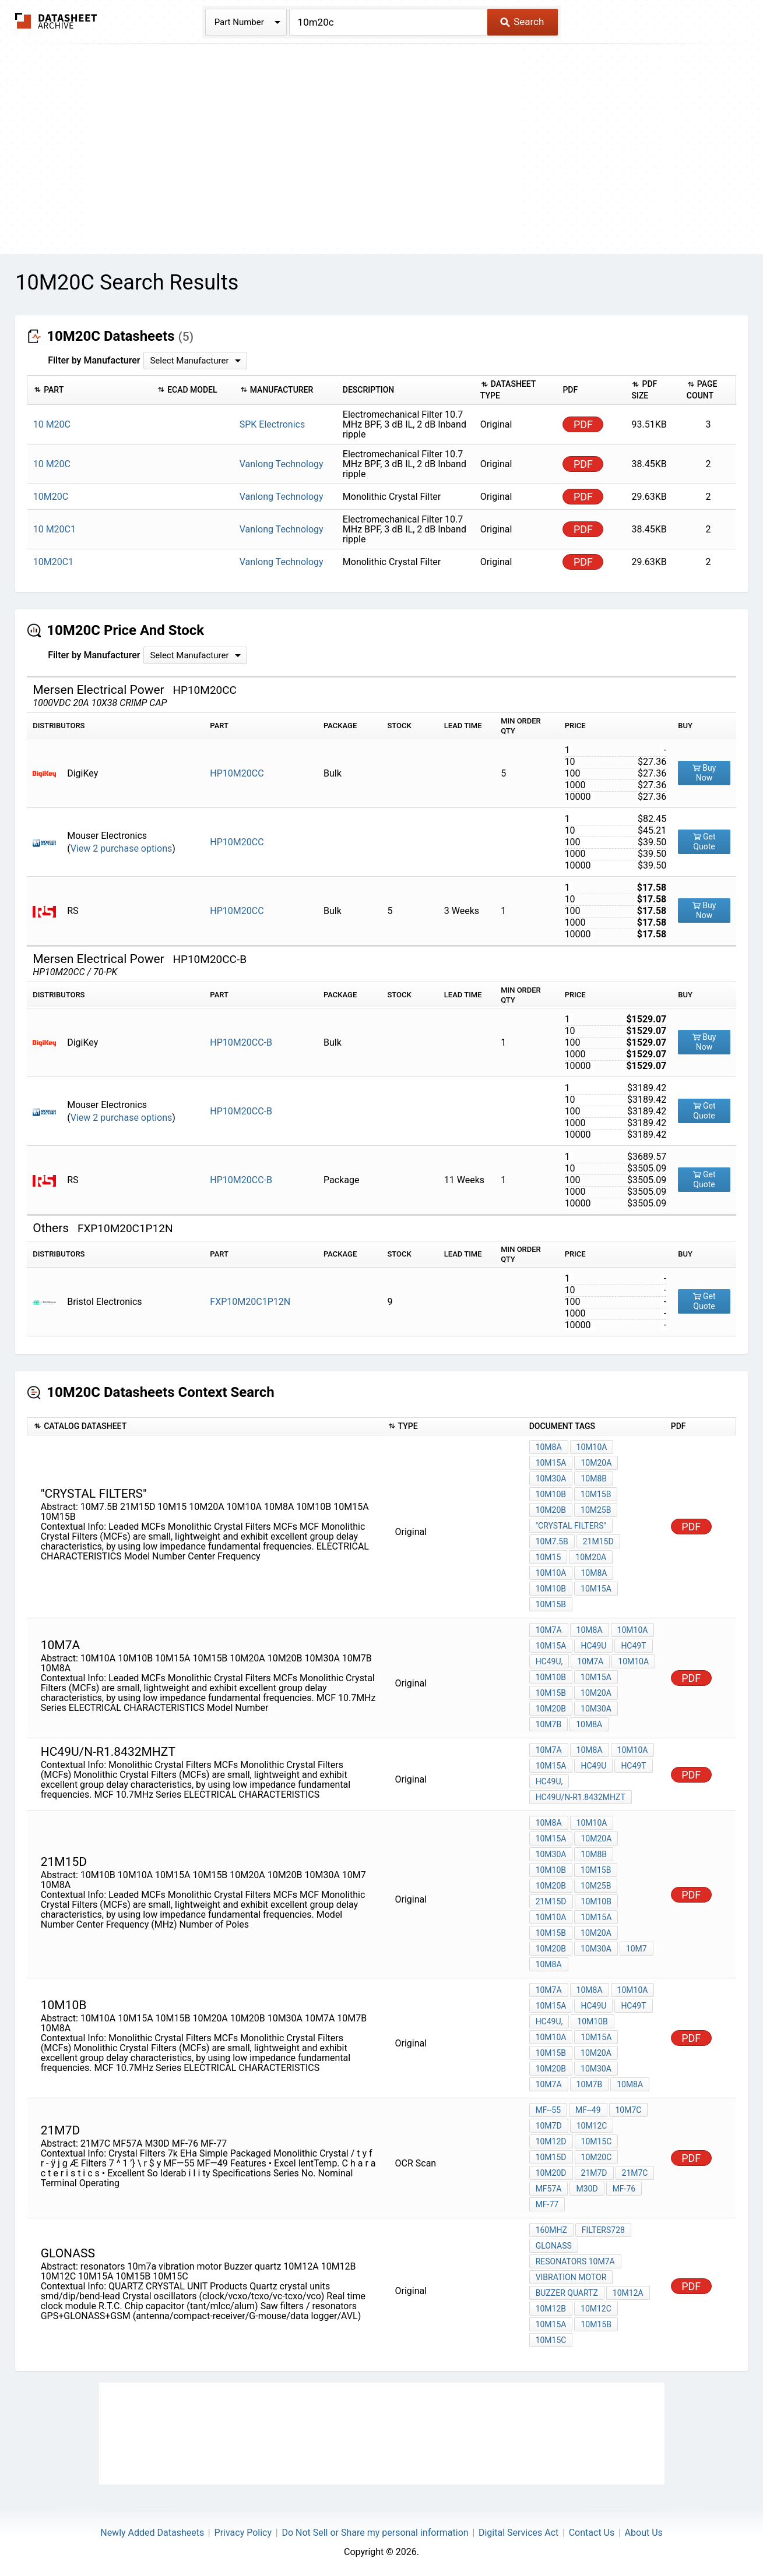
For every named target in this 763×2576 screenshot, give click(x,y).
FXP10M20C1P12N (250, 1301)
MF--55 (548, 2110)
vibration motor (571, 2277)
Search (522, 21)
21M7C (635, 2173)
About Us (644, 2532)
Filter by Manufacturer (94, 360)
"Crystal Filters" (571, 1525)
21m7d (594, 2173)
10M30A (551, 1478)
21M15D (598, 1541)
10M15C (596, 2141)
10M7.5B (552, 1541)
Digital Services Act (518, 2532)
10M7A (549, 1630)
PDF (583, 424)
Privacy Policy (243, 2532)
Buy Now (704, 772)
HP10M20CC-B (241, 1042)
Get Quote (704, 841)
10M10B (551, 1494)
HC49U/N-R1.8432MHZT (580, 1797)
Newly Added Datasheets (152, 2532)
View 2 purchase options (122, 848)
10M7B (549, 1724)
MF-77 (547, 2204)
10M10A (591, 1447)
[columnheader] (89, 390)
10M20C (596, 2157)
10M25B (596, 1510)
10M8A (549, 1447)
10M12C (591, 2125)
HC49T (633, 1645)
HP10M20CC (236, 773)
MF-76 (624, 2188)
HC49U (593, 1645)
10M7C (629, 2110)
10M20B (551, 1510)
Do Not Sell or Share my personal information (375, 2532)
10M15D (551, 2157)
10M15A (551, 1462)
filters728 (603, 2230)
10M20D (551, 2173)
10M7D (549, 2125)
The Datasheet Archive (56, 21)
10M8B (594, 1478)
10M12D (551, 2141)
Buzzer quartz (567, 2293)
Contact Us (592, 2532)
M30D (586, 2188)
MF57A (549, 2188)
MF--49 (587, 2110)
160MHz (551, 2230)
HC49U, (549, 1661)
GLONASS (554, 2245)
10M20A (596, 1462)
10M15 (548, 1557)
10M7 (636, 1948)
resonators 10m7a (575, 2261)
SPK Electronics (272, 424)
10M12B (551, 2308)
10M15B (596, 1494)
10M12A (628, 2293)
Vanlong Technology (282, 464)
